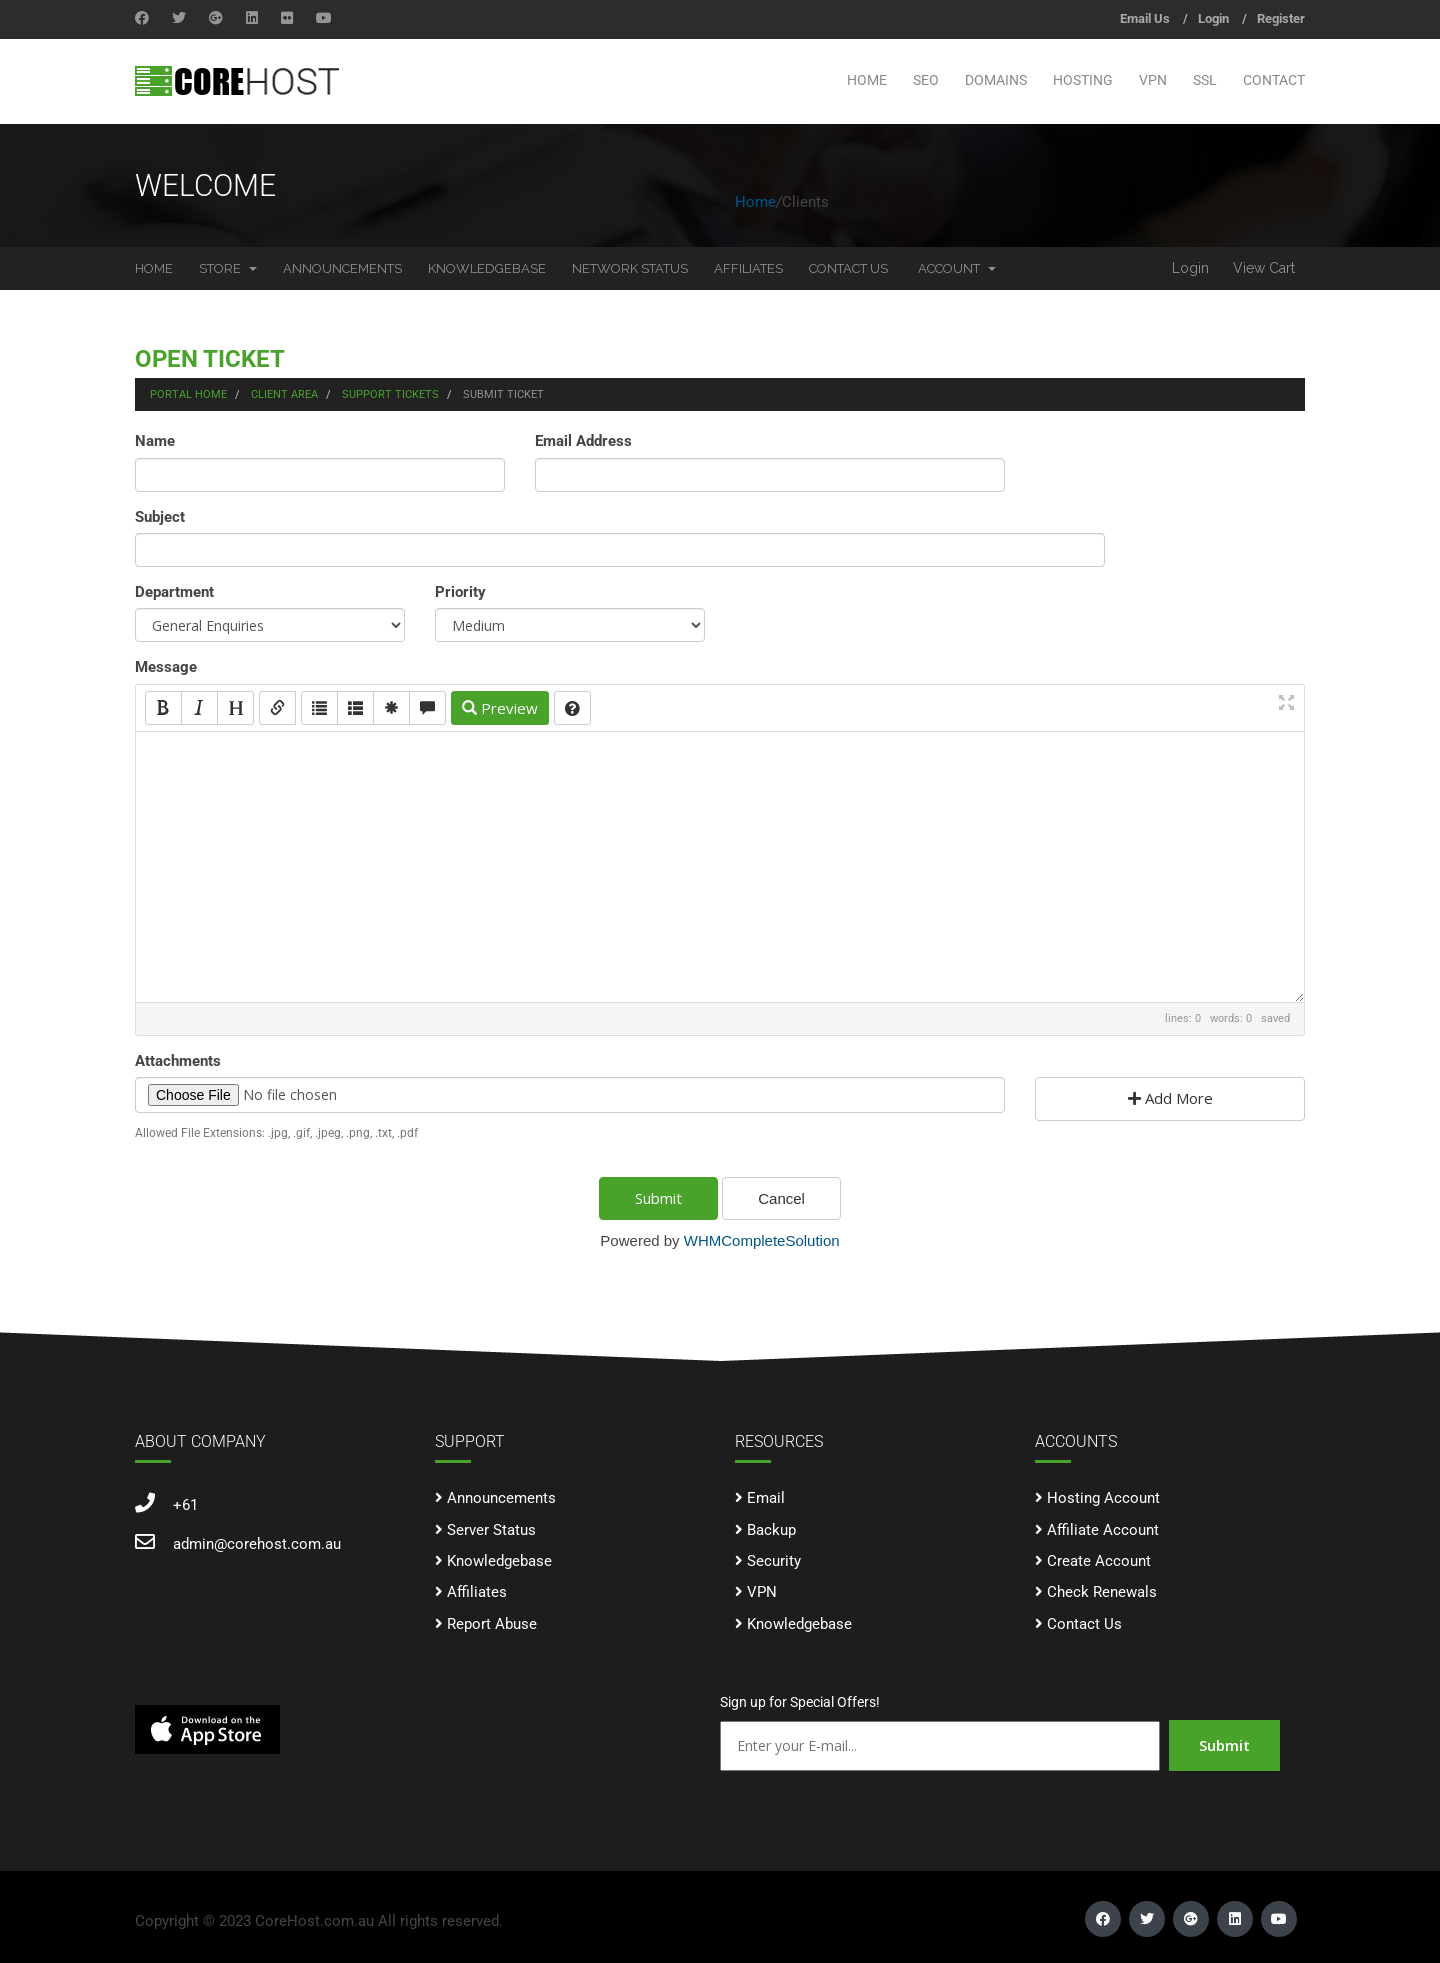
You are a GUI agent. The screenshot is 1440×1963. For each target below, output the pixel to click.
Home (867, 80)
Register (1281, 18)
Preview (500, 708)
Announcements (342, 268)
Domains (996, 80)
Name (155, 441)
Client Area (284, 394)
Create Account (1099, 1561)
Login (1213, 18)
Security (774, 1561)
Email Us (1145, 18)
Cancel (781, 1198)
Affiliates (748, 268)
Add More (1170, 1098)
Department (174, 592)
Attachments (178, 1061)
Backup (771, 1530)
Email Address (583, 441)
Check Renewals (1102, 1592)
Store (228, 268)
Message (166, 667)
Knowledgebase (487, 268)
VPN (1153, 80)
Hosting (1083, 80)
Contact (1274, 80)
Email (766, 1498)
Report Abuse (492, 1624)
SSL (1205, 80)
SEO (926, 80)
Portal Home (188, 394)
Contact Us (848, 268)
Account (957, 268)
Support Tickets (390, 394)
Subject (160, 517)
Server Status (491, 1530)
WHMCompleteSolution (762, 1240)
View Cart (1264, 268)
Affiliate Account (1103, 1530)
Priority (460, 592)
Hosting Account (1103, 1498)
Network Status (630, 268)
